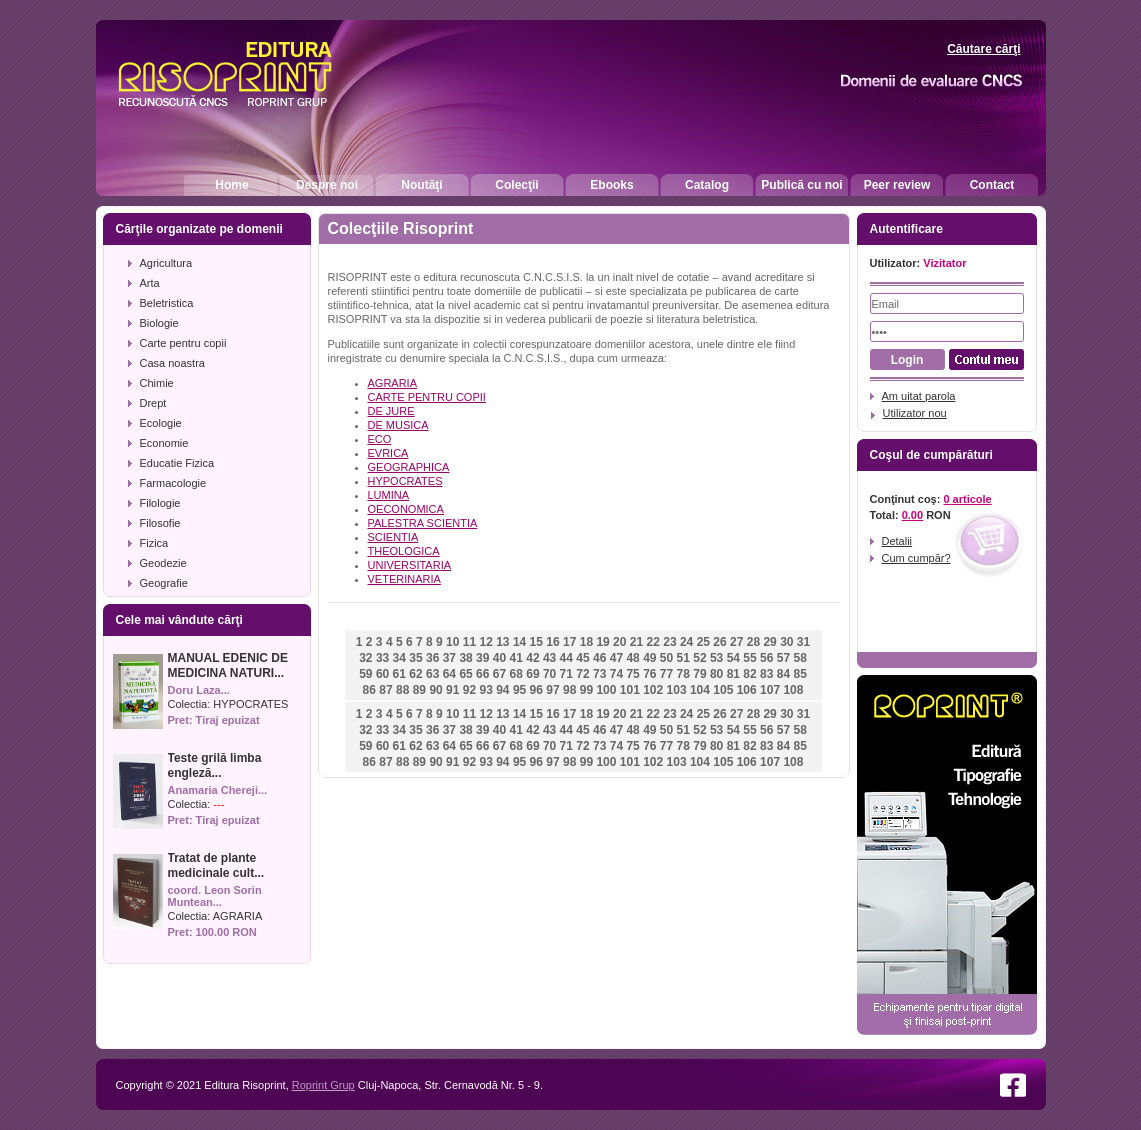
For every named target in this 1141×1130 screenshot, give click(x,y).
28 (753, 642)
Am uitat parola (919, 396)
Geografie (164, 583)
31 (803, 642)
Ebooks (611, 185)
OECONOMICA (406, 509)
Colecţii (516, 185)
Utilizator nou (915, 413)
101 (630, 690)
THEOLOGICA (404, 551)
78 (683, 674)
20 (619, 642)
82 (749, 674)
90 (435, 690)
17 (569, 642)
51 (683, 658)
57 (783, 658)
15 (536, 642)
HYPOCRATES (250, 704)
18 (586, 642)
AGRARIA (238, 916)
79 (699, 674)
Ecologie (161, 423)
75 (632, 674)
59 (365, 674)
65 (465, 674)
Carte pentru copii (183, 343)
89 (419, 690)
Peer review (897, 185)
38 (465, 658)
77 (666, 674)
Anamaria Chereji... (218, 790)
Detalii (897, 541)
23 (669, 642)
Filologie (160, 503)
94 (502, 690)
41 (516, 658)
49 (649, 658)
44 (566, 658)
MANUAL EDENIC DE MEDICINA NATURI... (228, 665)
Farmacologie (173, 483)
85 (799, 674)
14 (519, 642)
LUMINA (389, 495)
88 (402, 690)
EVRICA (388, 453)
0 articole (967, 499)
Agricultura (166, 263)
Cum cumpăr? (916, 558)
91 (452, 690)
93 (485, 690)
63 (432, 674)
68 (516, 674)
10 (452, 642)
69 (532, 674)
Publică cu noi (801, 185)
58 (799, 658)
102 (653, 690)
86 (369, 690)
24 (686, 642)
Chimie (157, 383)
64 (449, 674)
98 (569, 690)
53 (716, 658)
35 (415, 658)
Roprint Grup (323, 1085)
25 (703, 642)
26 (719, 642)
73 (599, 674)
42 (532, 658)
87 (385, 690)
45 (582, 658)
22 (653, 642)
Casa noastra (172, 363)
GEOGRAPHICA (409, 467)
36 (432, 658)
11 (469, 642)
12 (485, 642)
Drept (153, 403)
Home (231, 185)
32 (365, 658)
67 (499, 674)
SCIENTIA (393, 537)
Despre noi (327, 185)
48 (632, 658)
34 (399, 658)
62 (415, 674)
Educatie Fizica (177, 463)
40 (499, 658)
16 (552, 642)
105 (723, 690)
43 (549, 658)
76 (649, 674)
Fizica (154, 543)
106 (747, 690)
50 (666, 658)
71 (566, 674)
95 (519, 690)
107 (770, 690)
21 (636, 642)
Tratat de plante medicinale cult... (216, 865)
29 (769, 642)
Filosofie (160, 523)
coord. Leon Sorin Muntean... (215, 896)
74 (616, 674)
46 (599, 658)
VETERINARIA (404, 579)
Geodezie (163, 563)
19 (602, 642)
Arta (150, 283)
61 (399, 674)
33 (382, 658)
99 (586, 690)
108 (793, 690)
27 (736, 642)
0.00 (912, 515)
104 (700, 690)
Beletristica (167, 303)
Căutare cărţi (983, 49)
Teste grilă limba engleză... (215, 765)
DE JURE (391, 411)
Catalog (707, 185)
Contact (992, 185)
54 (733, 658)
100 (606, 690)
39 (482, 658)
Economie (164, 443)
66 (482, 674)
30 (786, 642)
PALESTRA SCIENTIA (423, 523)
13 (502, 642)
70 (549, 674)
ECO (380, 439)
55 (749, 658)
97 (552, 690)
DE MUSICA (398, 425)
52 (699, 658)
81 (733, 674)
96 (536, 690)
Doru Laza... (199, 690)
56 (766, 658)
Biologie (159, 323)
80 (716, 674)
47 (616, 658)
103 (677, 690)
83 (766, 674)
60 (382, 674)
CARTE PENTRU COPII (427, 397)
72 (582, 674)
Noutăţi (421, 185)
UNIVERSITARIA (410, 565)
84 (783, 674)
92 (469, 690)
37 (449, 658)
